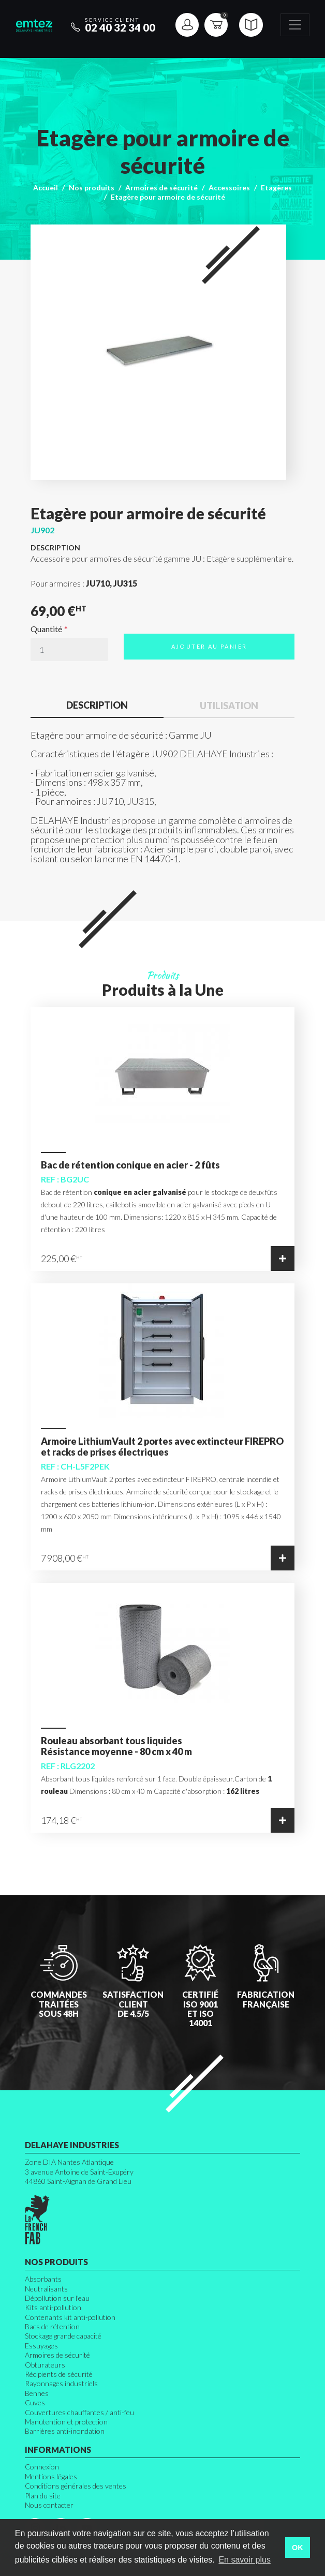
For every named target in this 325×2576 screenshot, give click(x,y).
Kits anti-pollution (53, 2307)
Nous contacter (49, 2504)
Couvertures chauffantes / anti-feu (79, 2412)
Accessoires (229, 187)
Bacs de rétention (52, 2326)
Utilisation (229, 705)
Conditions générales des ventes (75, 2485)
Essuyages (41, 2345)
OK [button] (297, 2547)
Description (97, 705)
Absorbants (43, 2278)
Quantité (46, 629)
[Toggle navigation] (294, 25)
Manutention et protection (66, 2421)
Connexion (42, 2466)
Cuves (35, 2402)
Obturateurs (45, 2364)
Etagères (276, 187)
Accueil (45, 187)
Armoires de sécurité (161, 187)
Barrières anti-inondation (65, 2431)
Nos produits (91, 187)
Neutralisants (46, 2288)
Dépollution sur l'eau (57, 2298)
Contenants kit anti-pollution (70, 2317)
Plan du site (43, 2495)
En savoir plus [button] (244, 2559)
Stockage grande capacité (63, 2335)
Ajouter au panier (209, 646)
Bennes (37, 2393)
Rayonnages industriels (61, 2383)
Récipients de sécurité (59, 2374)
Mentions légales (51, 2476)
